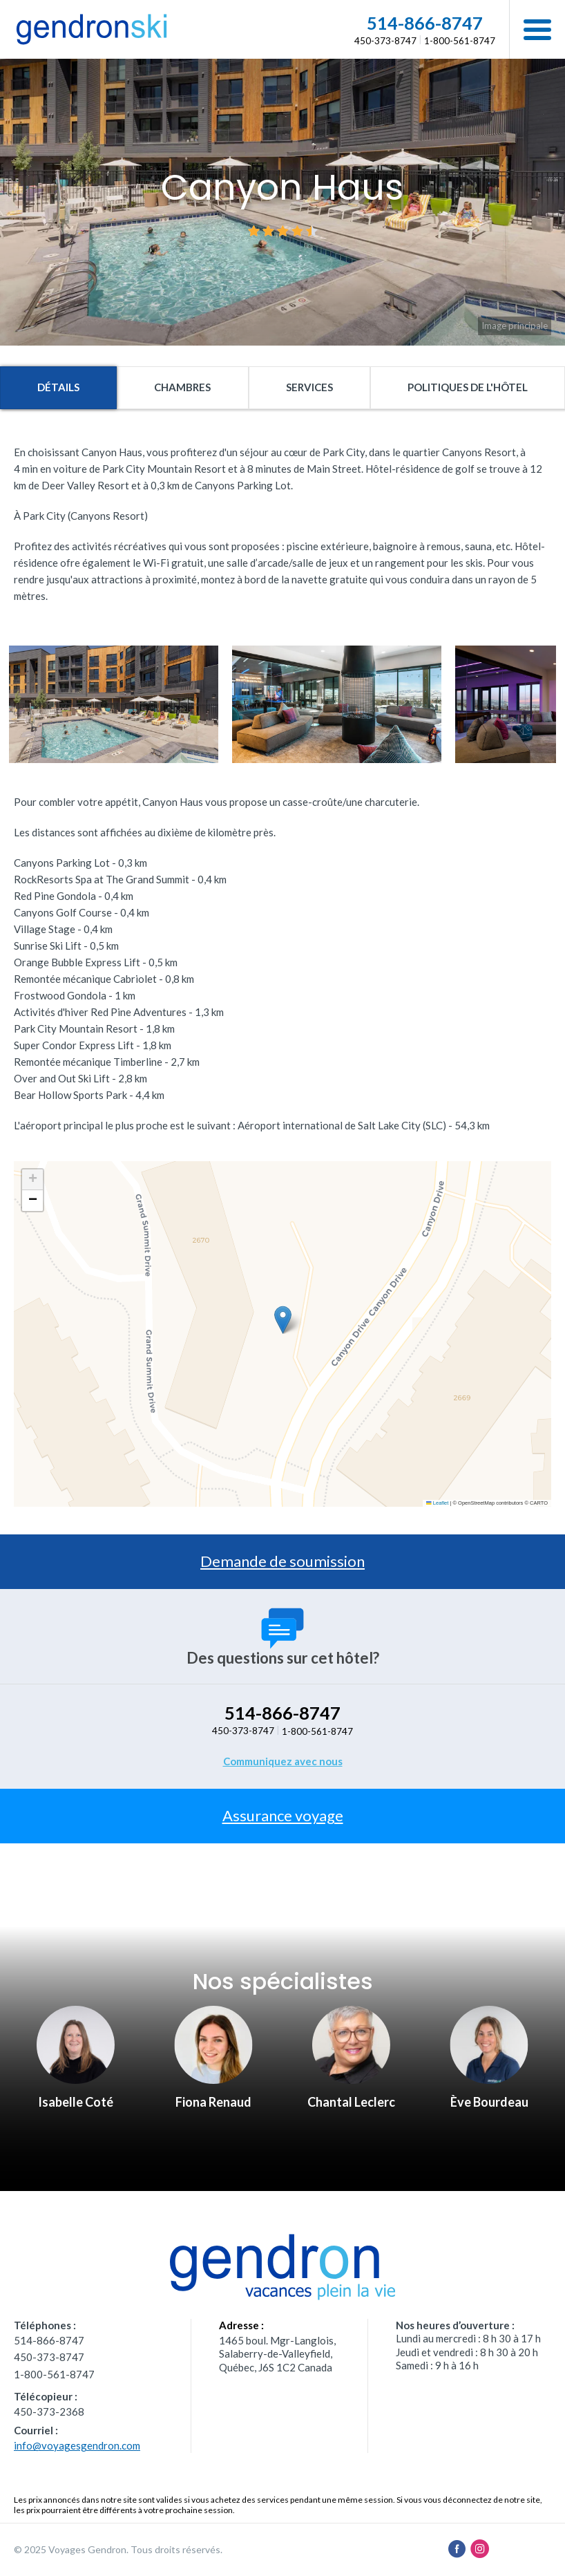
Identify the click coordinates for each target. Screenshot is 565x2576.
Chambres (182, 387)
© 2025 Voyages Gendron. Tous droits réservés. (118, 2549)
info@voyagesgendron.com (77, 2445)
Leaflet (437, 1503)
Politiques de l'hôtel (468, 387)
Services (309, 387)
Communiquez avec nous (283, 1761)
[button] (537, 29)
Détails (58, 387)
